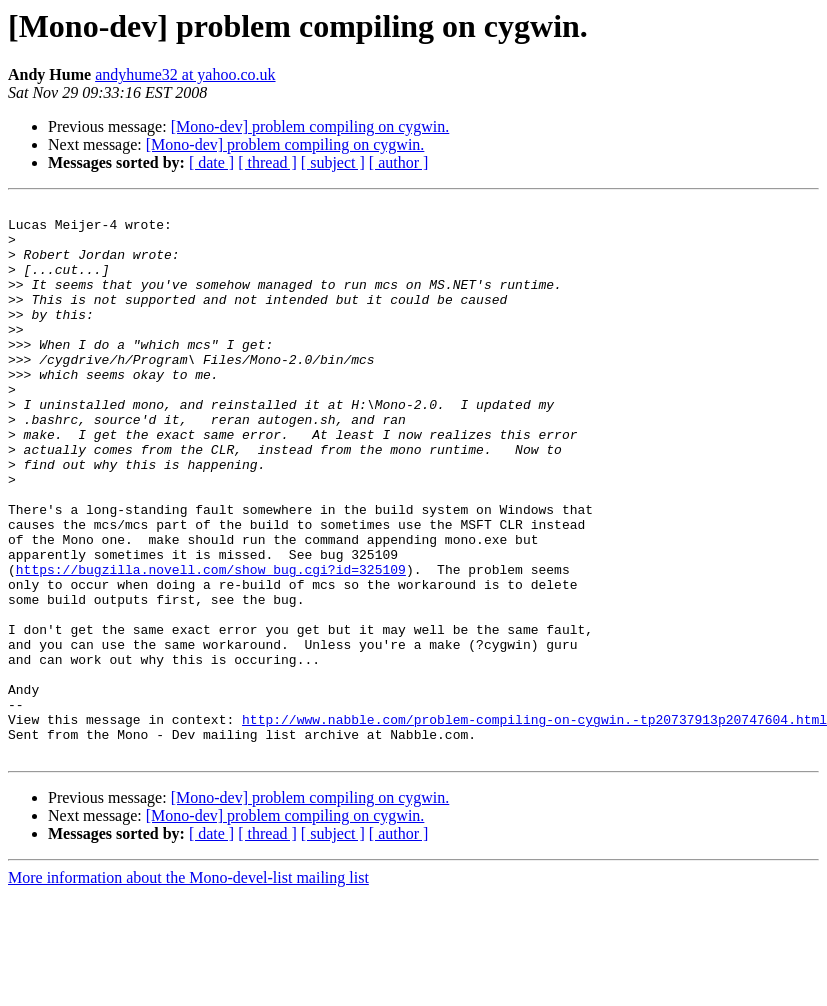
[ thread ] (267, 162)
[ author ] (399, 162)
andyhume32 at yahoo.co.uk (185, 74)
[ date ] (211, 162)
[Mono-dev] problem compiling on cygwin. (310, 126)
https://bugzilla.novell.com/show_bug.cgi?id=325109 (211, 644)
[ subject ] (333, 162)
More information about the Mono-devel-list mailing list (188, 988)
